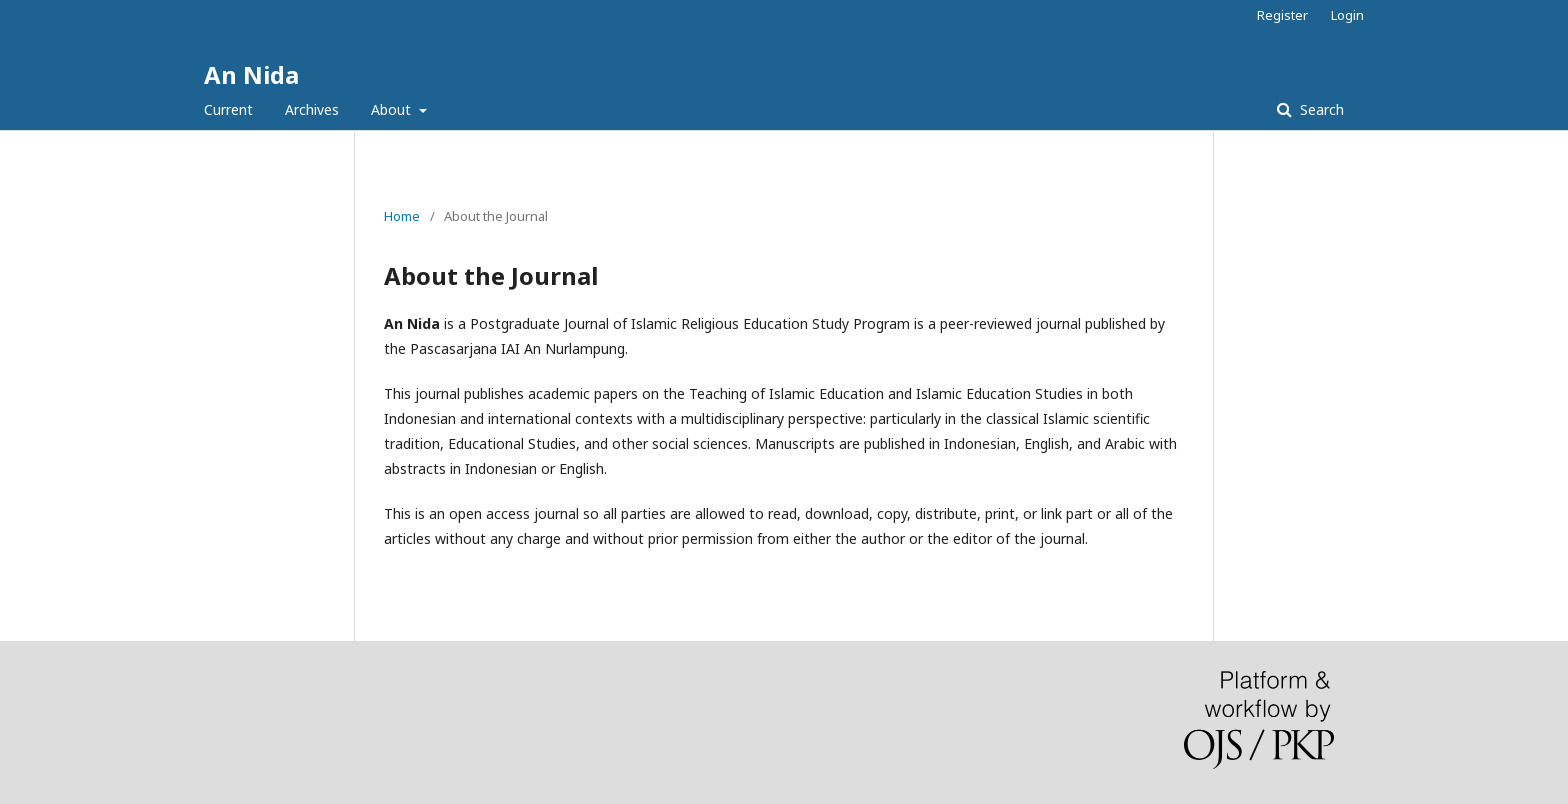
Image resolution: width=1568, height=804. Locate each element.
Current (228, 109)
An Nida (251, 74)
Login (1347, 15)
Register (1282, 15)
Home (402, 216)
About (393, 109)
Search (1320, 109)
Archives (312, 109)
